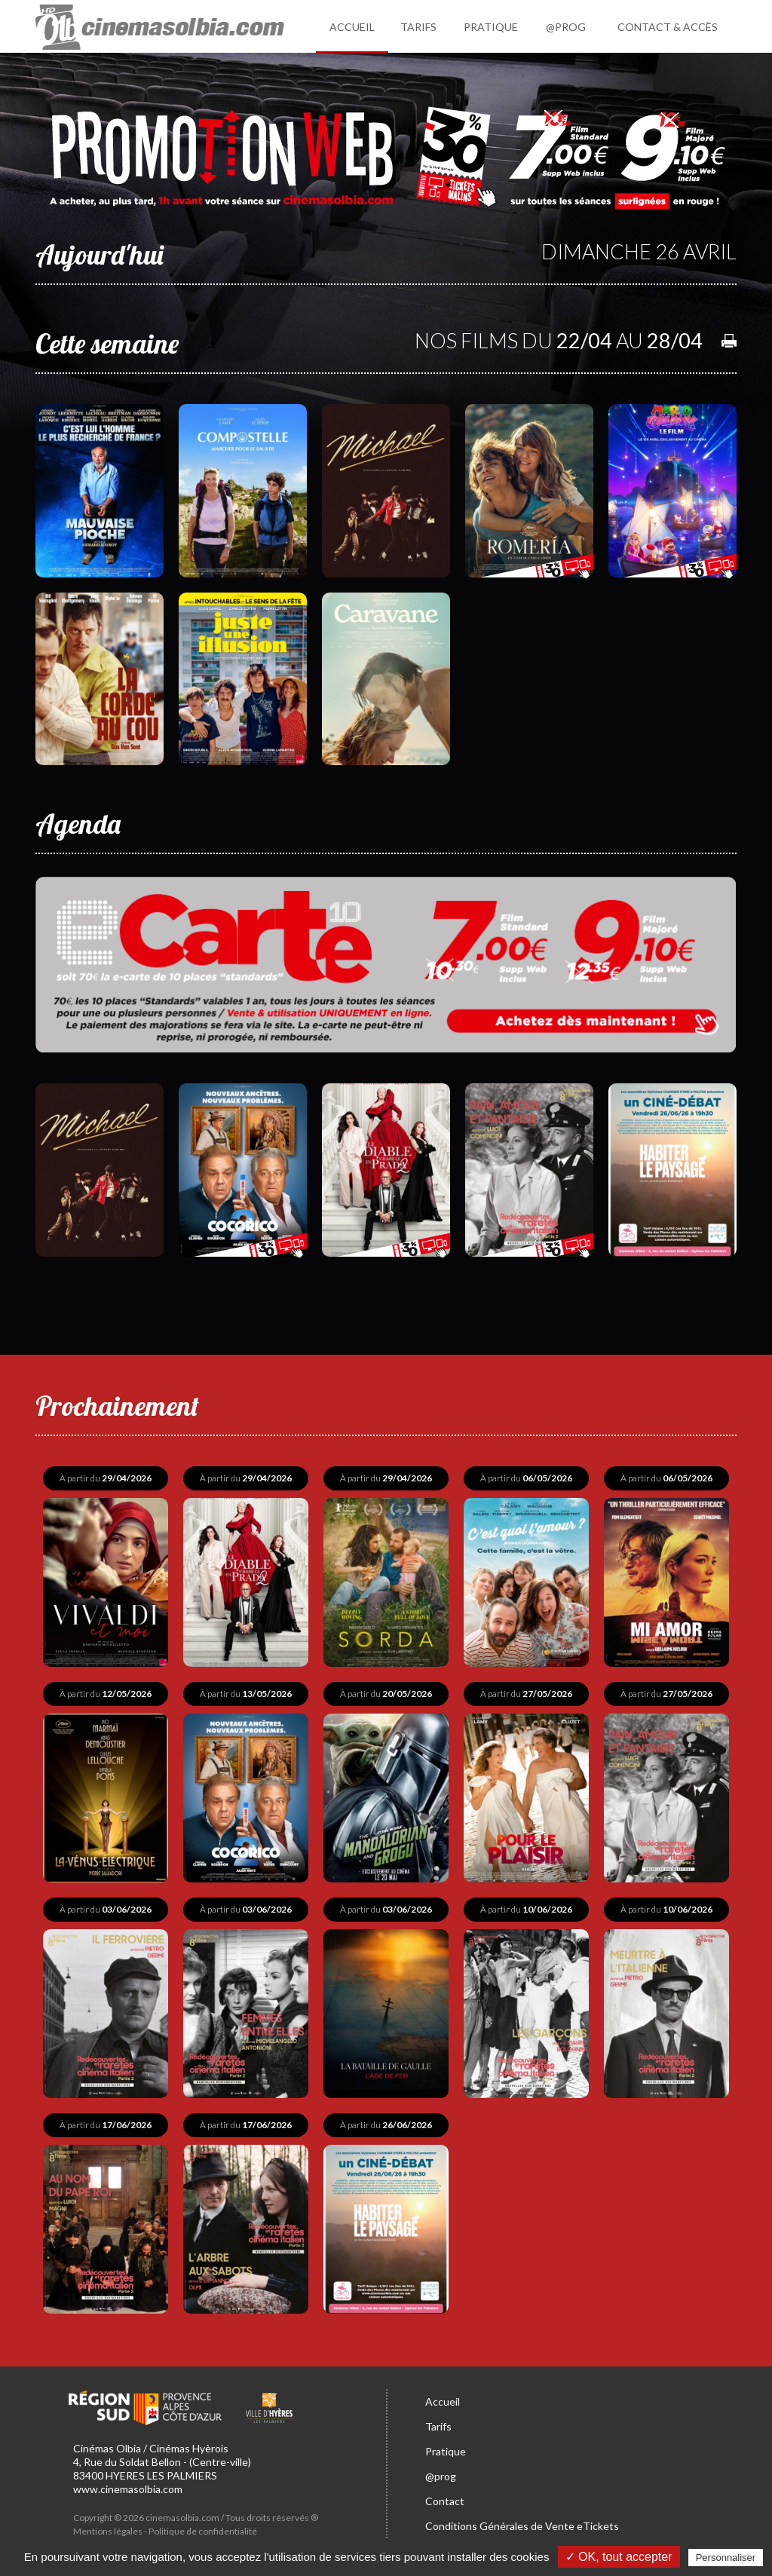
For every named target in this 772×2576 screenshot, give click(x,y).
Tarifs (438, 2426)
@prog (440, 2476)
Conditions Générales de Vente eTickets (522, 2525)
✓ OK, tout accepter (618, 2556)
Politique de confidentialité (203, 2531)
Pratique (445, 2451)
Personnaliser (726, 2557)
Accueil (442, 2401)
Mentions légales (107, 2531)
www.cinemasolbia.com (127, 2489)
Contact (444, 2501)
